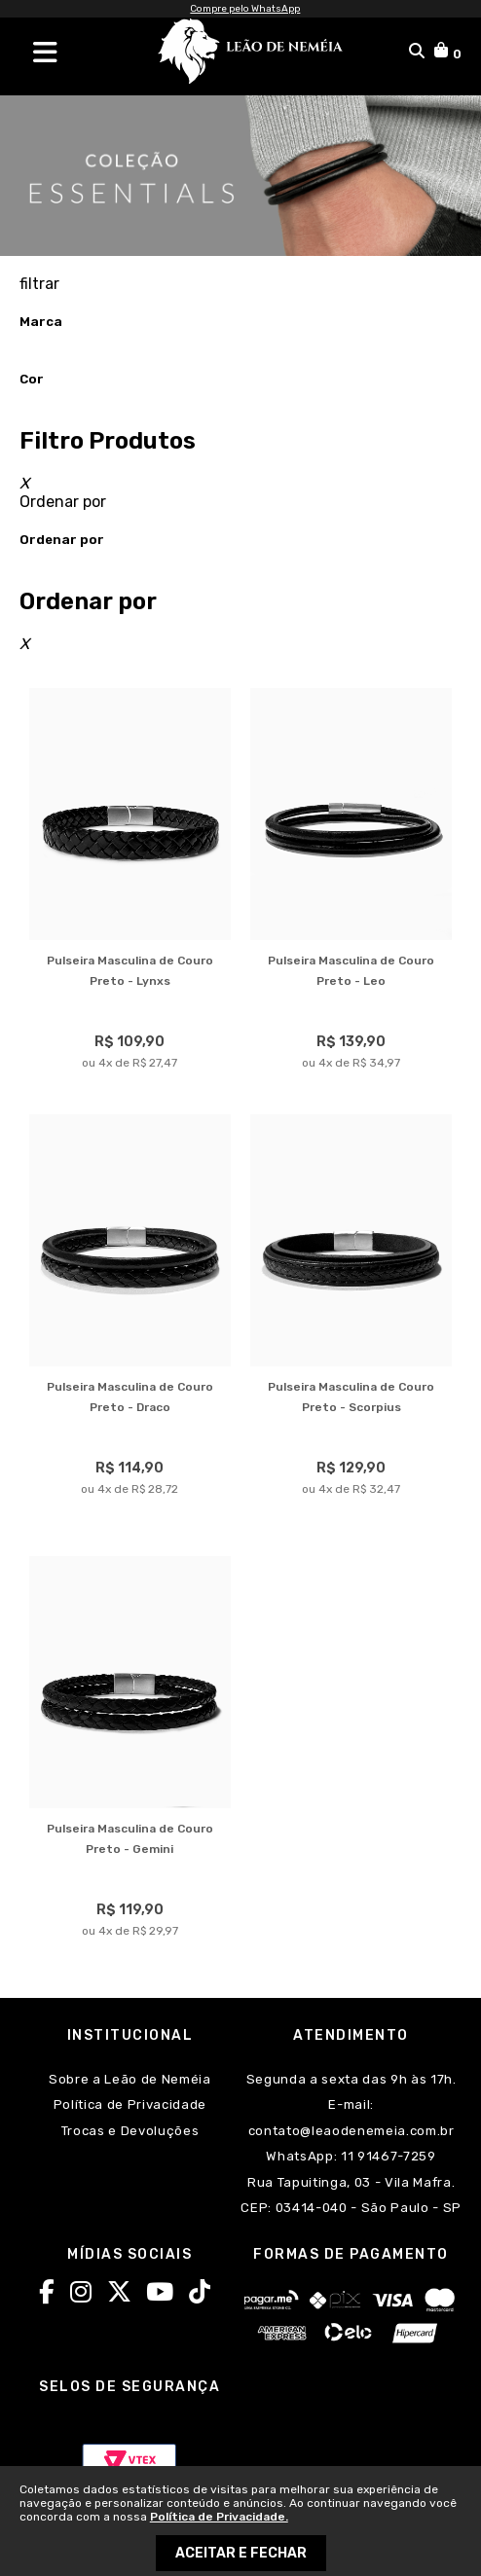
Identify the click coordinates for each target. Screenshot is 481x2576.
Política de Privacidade (130, 2104)
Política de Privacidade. (219, 2516)
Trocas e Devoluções (130, 2130)
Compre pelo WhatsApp (245, 9)
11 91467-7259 (386, 2156)
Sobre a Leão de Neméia (130, 2079)
